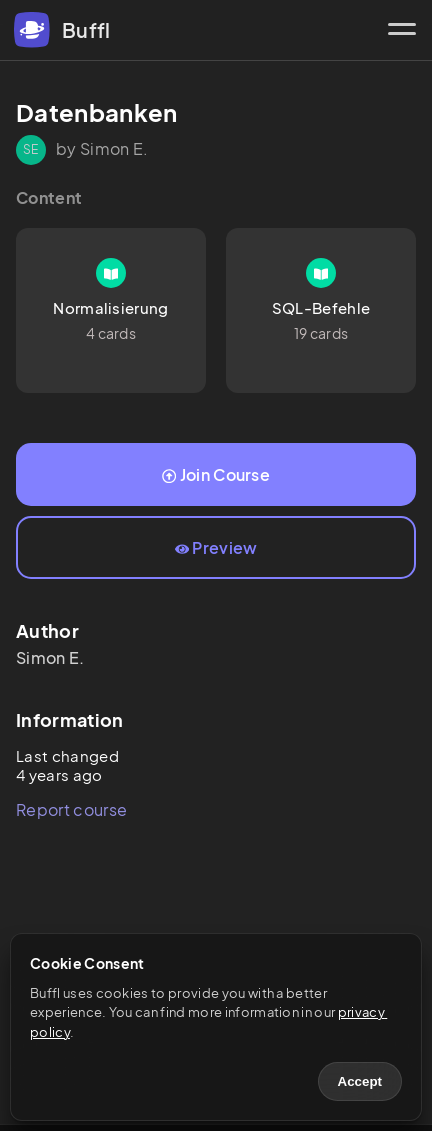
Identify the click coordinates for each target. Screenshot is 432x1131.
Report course (71, 809)
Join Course (216, 474)
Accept (360, 1081)
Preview (216, 547)
